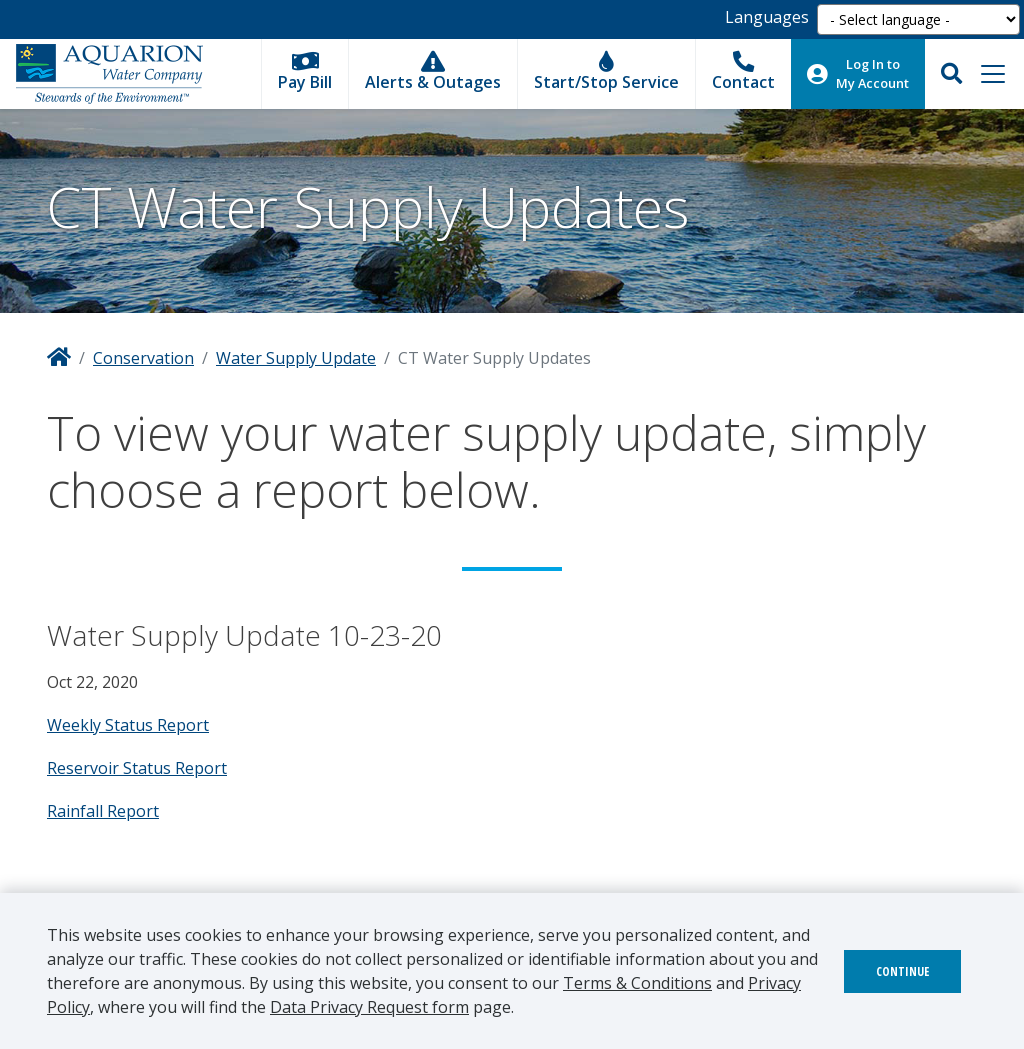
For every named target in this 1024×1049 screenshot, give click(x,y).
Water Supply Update (296, 358)
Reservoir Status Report (137, 768)
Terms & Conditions (637, 983)
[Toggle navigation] (993, 74)
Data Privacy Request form (369, 1007)
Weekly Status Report (128, 725)
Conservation (143, 358)
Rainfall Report (103, 811)
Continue (902, 971)
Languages (767, 17)
